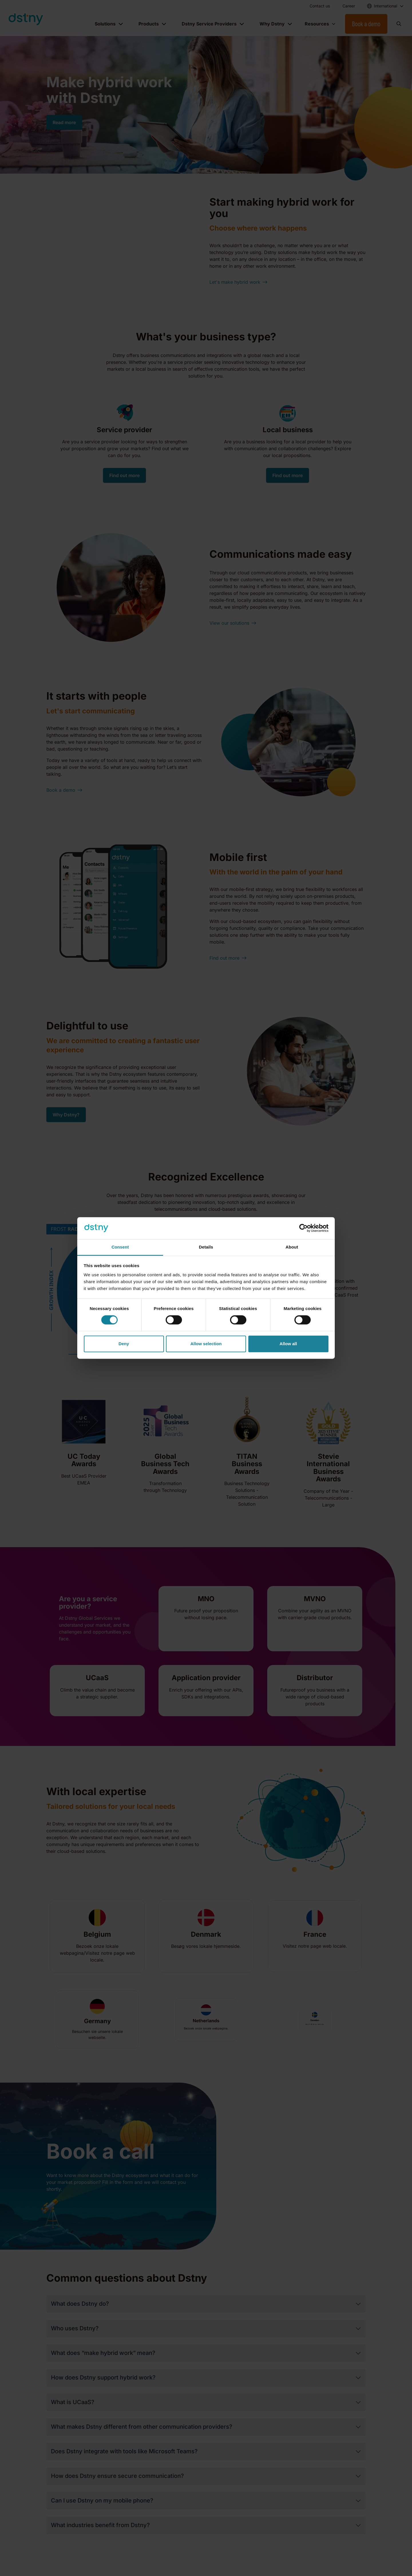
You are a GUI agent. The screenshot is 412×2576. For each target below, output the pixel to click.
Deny (123, 1343)
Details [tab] (206, 1247)
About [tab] (292, 1247)
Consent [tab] (120, 1247)
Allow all (288, 1343)
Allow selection (205, 1343)
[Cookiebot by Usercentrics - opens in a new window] (303, 1228)
